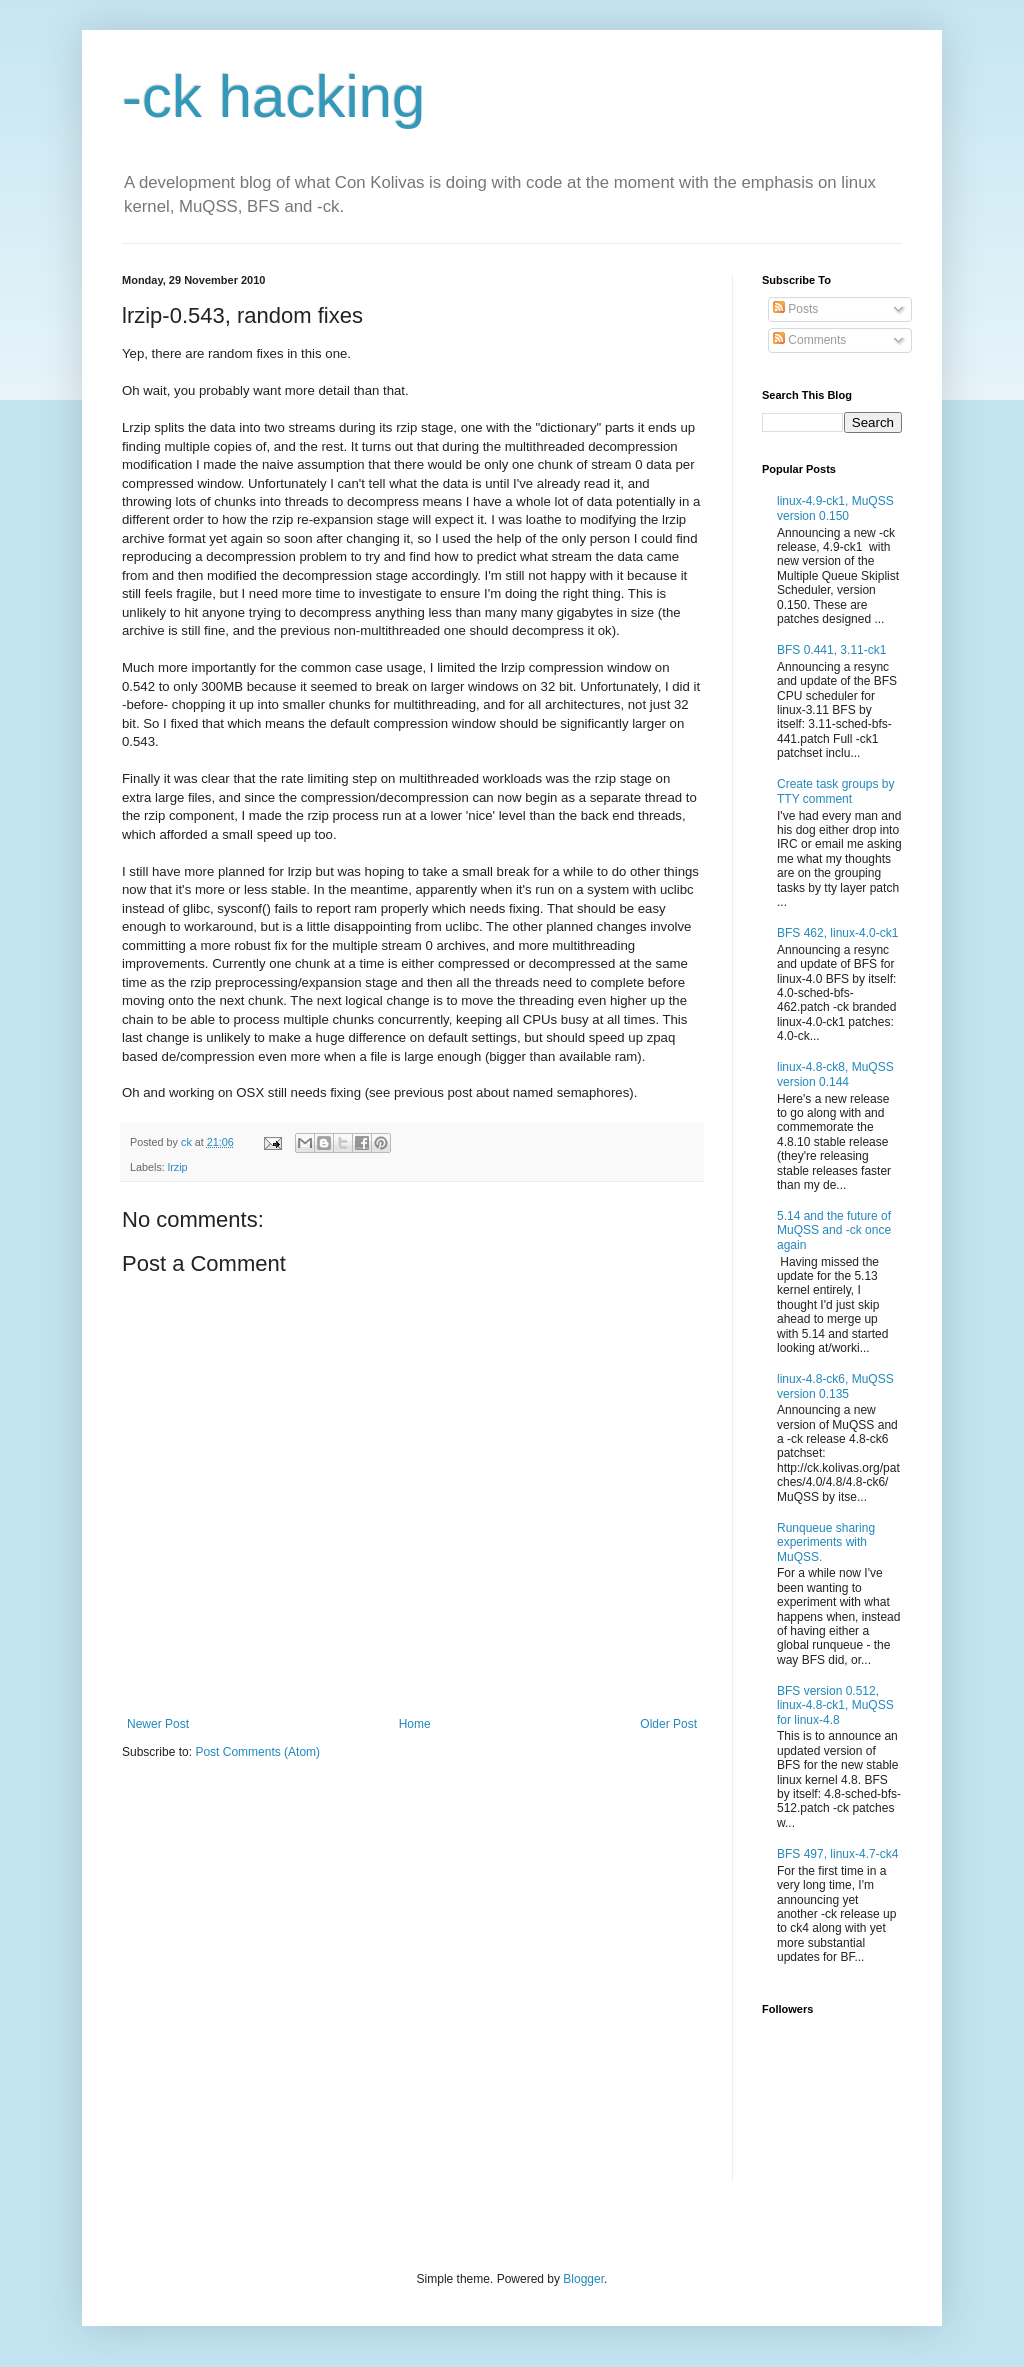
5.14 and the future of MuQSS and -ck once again (834, 1230)
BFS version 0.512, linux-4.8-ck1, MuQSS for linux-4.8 (835, 1705)
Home (415, 1724)
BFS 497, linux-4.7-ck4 (837, 1854)
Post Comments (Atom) (257, 1752)
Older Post (668, 1724)
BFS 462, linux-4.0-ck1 (837, 933)
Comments (809, 340)
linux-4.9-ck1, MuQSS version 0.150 (835, 508)
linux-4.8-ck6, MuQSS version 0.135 (835, 1386)
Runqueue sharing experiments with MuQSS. (826, 1542)
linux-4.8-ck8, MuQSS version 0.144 (835, 1074)
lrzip (178, 1167)
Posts (795, 309)
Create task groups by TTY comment (835, 791)
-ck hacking (273, 96)
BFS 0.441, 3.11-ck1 (831, 650)
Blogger (583, 2279)
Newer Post (158, 1724)
